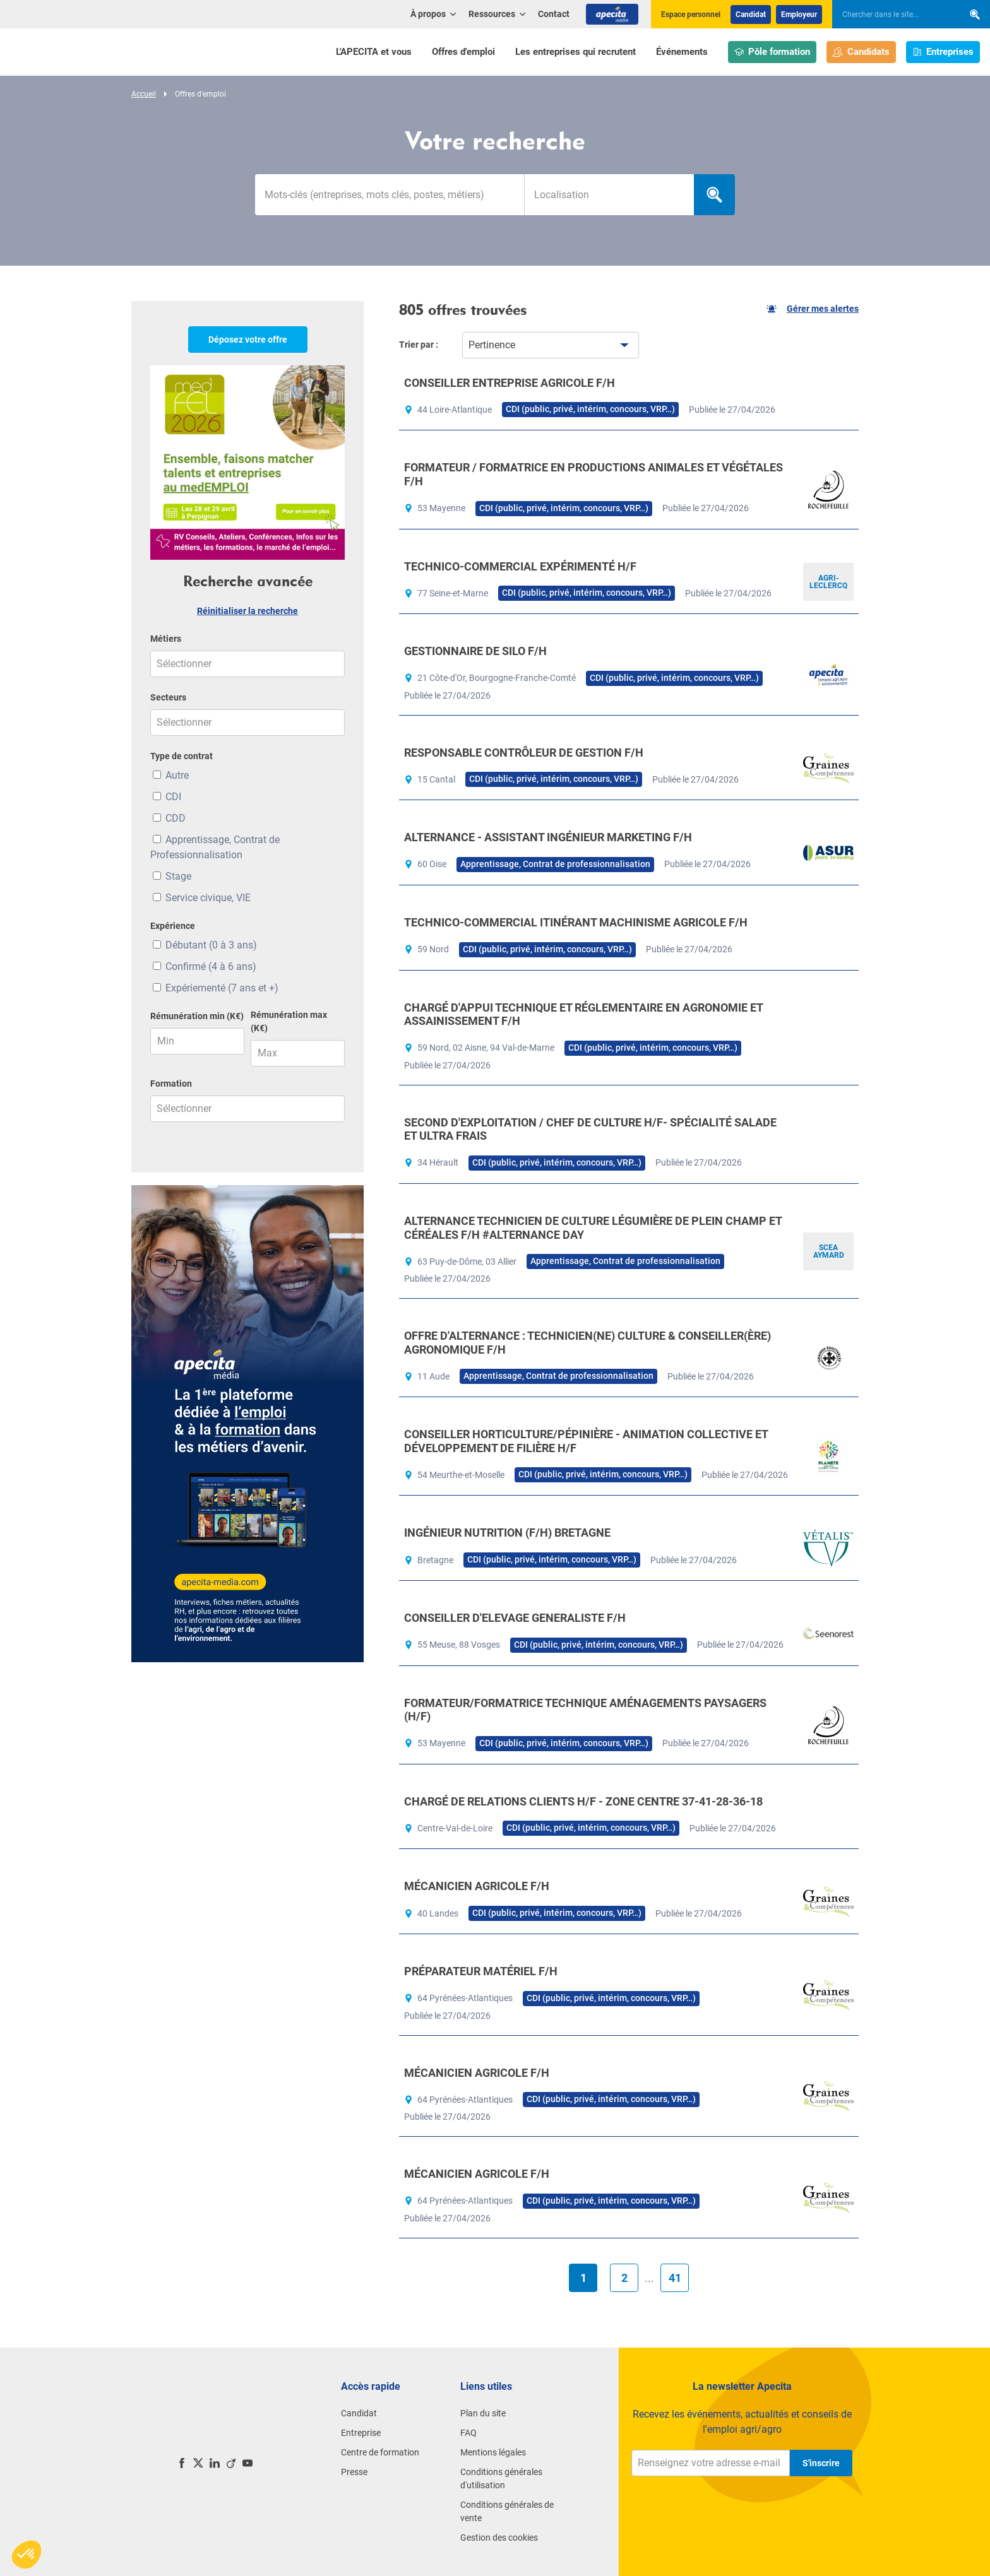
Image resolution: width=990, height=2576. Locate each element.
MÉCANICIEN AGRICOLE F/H (476, 1886)
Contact (554, 14)
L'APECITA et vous (374, 51)
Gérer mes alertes (812, 309)
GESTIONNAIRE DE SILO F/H (475, 651)
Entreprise (361, 2433)
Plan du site (483, 2413)
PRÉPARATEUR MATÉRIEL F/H (481, 1971)
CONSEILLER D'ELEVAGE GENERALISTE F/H (515, 1617)
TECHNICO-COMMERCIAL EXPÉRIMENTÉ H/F (520, 566)
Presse (354, 2472)
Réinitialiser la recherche (247, 611)
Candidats (861, 52)
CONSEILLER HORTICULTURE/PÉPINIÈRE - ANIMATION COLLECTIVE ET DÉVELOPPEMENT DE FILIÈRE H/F (586, 1441)
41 (675, 2277)
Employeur (799, 14)
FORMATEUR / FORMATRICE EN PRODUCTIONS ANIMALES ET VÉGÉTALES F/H (593, 474)
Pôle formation (772, 52)
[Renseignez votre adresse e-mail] (710, 2463)
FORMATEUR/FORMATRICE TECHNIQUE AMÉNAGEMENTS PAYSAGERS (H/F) (585, 1709)
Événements (682, 51)
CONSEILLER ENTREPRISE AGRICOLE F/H (509, 382)
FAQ (468, 2433)
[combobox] (609, 194)
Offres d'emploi (463, 51)
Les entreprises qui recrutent (575, 51)
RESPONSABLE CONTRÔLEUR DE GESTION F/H (523, 752)
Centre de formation (380, 2452)
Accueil (143, 94)
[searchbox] (891, 14)
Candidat (751, 14)
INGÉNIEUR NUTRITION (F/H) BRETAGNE (507, 1532)
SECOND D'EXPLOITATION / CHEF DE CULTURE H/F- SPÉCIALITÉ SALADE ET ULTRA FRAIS (590, 1129)
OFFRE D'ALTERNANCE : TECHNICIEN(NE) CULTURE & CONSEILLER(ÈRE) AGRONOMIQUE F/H (587, 1342)
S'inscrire (821, 2463)
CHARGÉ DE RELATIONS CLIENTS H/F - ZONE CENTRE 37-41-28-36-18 (583, 1801)
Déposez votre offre (247, 339)
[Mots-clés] (389, 194)
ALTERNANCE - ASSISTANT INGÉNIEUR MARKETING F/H (548, 837)
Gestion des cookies (499, 2537)
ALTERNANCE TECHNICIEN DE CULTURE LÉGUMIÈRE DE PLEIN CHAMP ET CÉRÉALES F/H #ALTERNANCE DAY (593, 1227)
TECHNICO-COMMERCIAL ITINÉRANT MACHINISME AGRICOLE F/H (576, 922)
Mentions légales (493, 2452)
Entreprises (943, 52)
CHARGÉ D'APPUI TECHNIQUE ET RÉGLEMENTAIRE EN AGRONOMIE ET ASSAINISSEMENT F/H (583, 1014)
